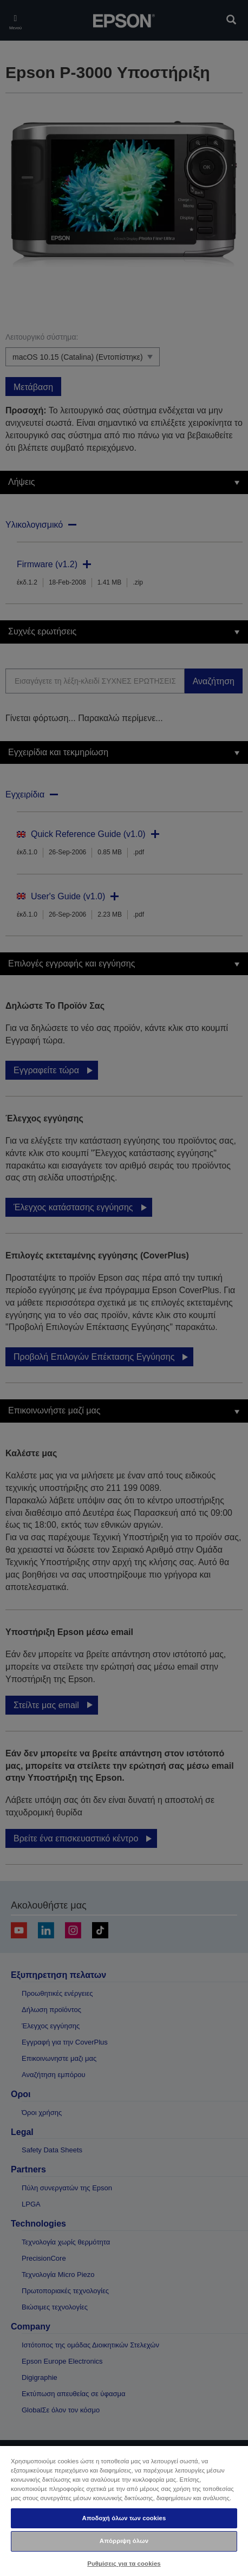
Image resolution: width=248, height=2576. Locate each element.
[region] (124, 2510)
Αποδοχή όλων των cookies (124, 2518)
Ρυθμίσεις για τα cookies (124, 2563)
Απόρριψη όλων (124, 2541)
